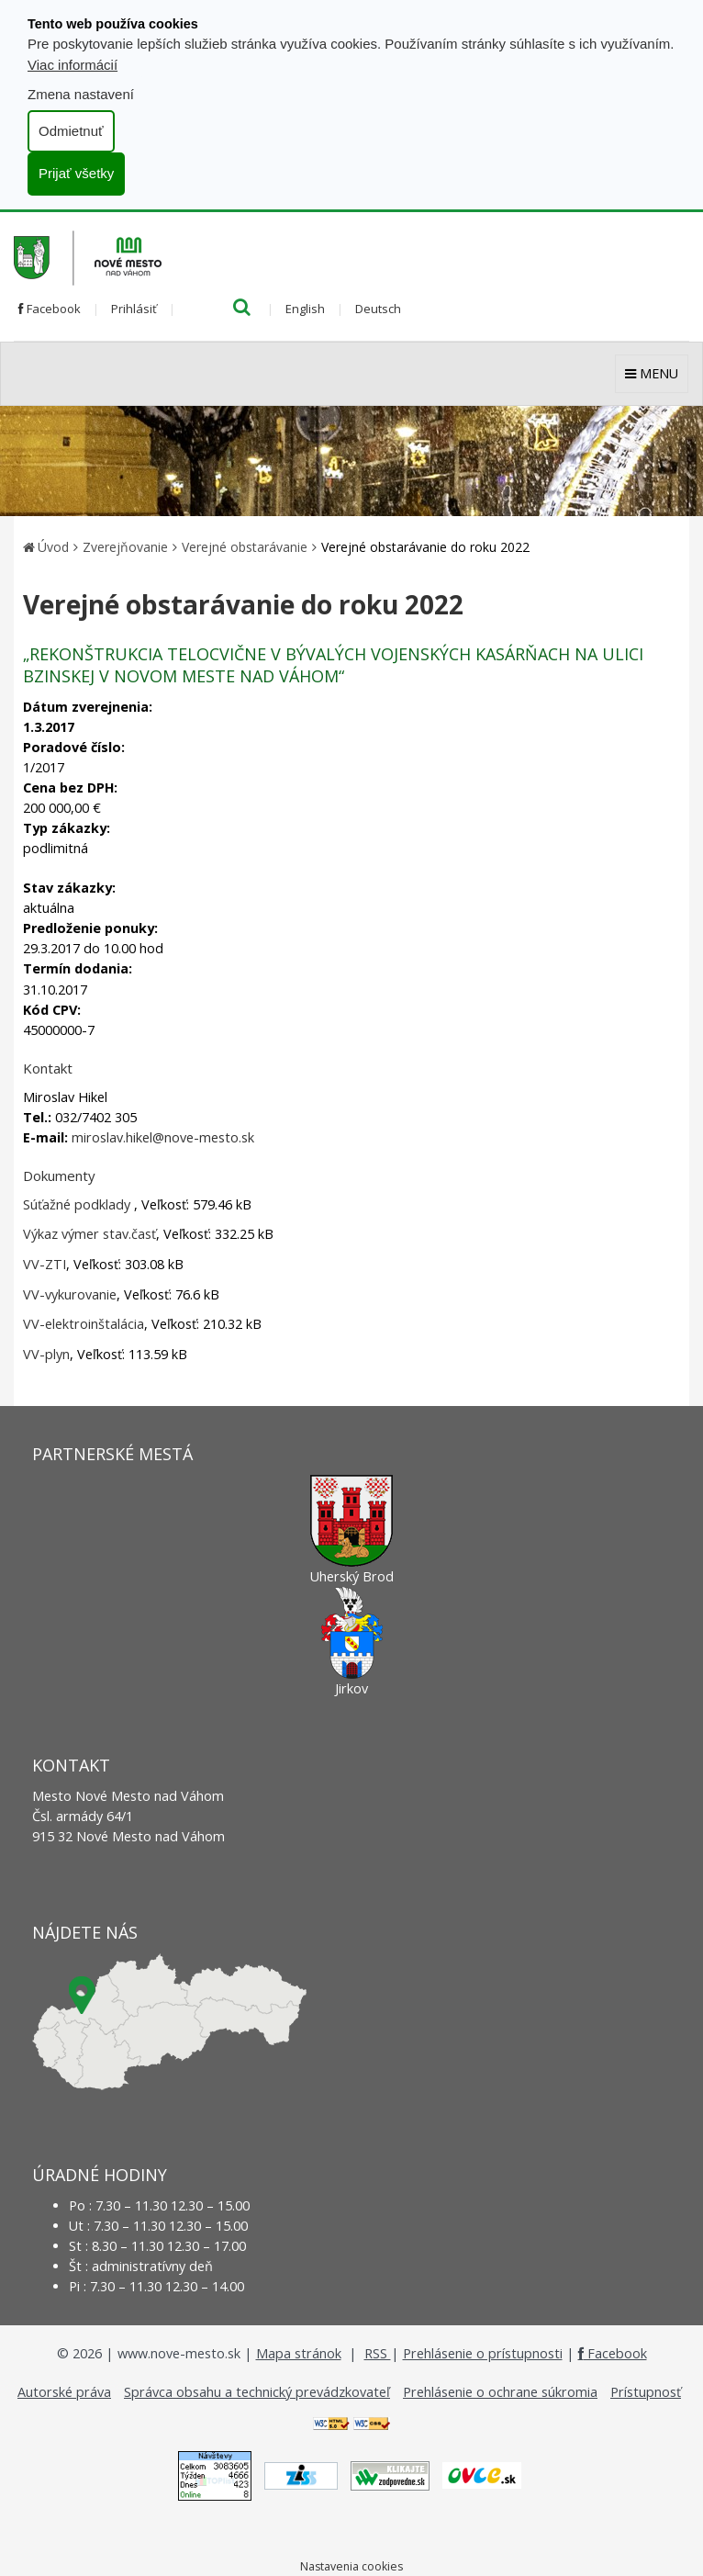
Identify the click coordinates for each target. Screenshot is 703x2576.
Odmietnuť (71, 131)
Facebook (49, 308)
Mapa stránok (298, 2353)
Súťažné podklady (78, 1204)
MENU (651, 373)
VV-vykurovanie (70, 1294)
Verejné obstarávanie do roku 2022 (425, 547)
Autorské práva (64, 2392)
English (305, 308)
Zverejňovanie (125, 547)
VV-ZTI (44, 1264)
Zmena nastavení (81, 94)
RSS (377, 2353)
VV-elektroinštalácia (83, 1324)
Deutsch (378, 308)
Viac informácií (72, 65)
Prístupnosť (645, 2392)
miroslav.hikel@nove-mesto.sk (163, 1137)
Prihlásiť (134, 308)
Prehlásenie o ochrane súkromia (500, 2392)
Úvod (53, 547)
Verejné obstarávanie (244, 547)
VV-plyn (46, 1354)
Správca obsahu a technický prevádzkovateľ (257, 2392)
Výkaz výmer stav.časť (89, 1234)
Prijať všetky (76, 173)
